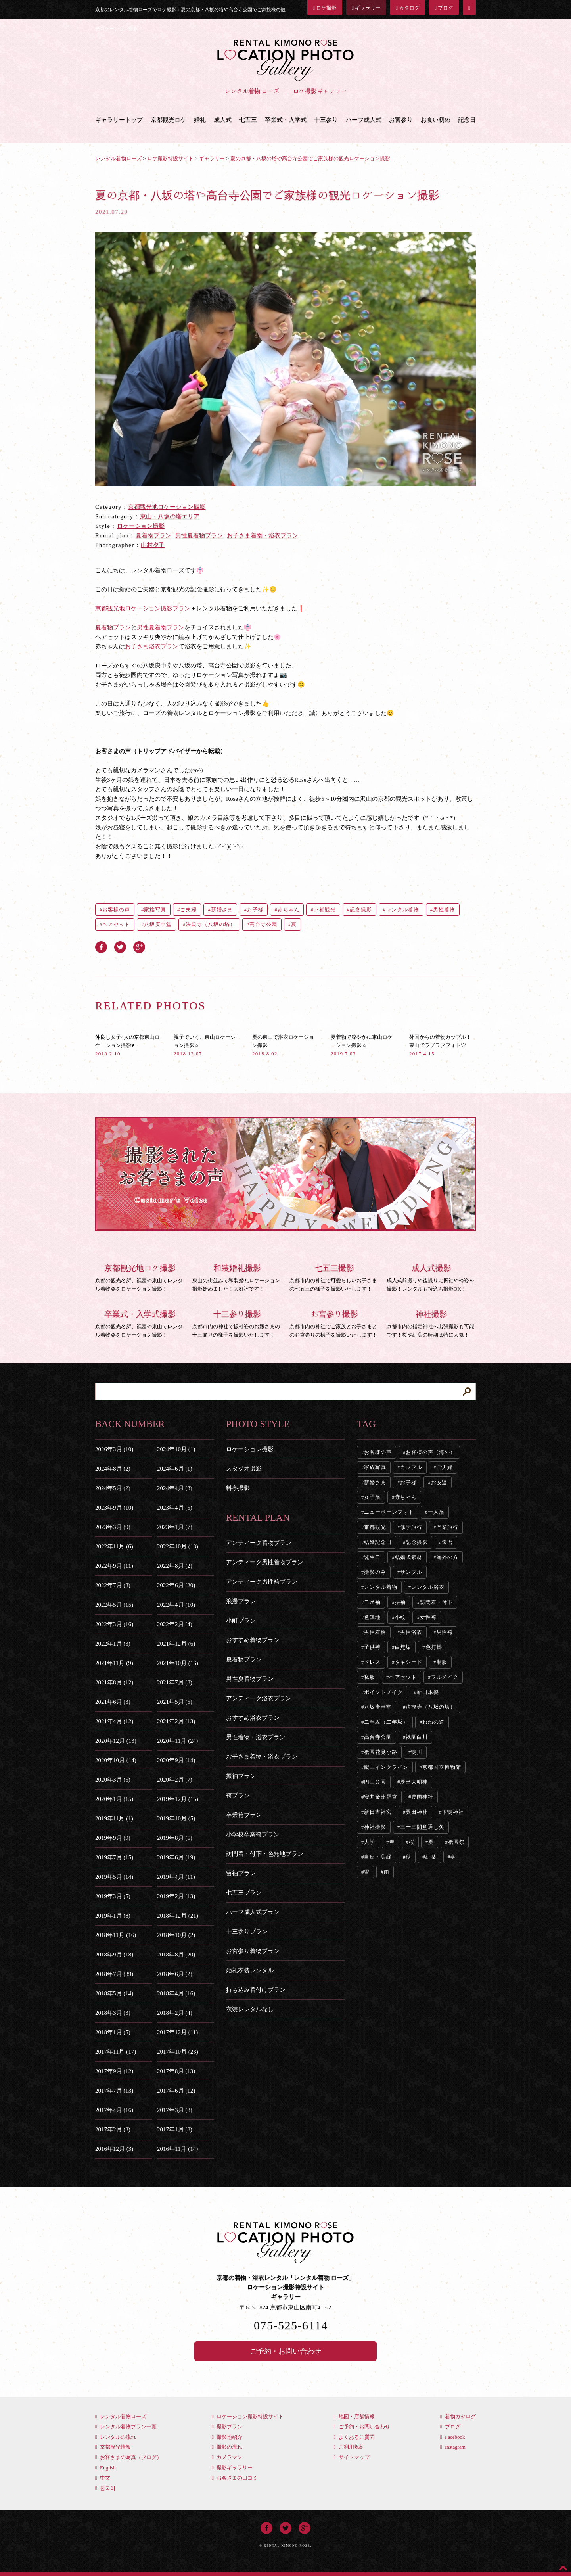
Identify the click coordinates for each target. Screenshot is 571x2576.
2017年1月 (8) (174, 2129)
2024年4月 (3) (174, 1488)
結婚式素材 (409, 1557)
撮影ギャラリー (232, 2468)
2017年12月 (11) (177, 2032)
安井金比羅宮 (380, 1797)
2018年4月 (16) (176, 1993)
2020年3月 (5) (112, 1779)
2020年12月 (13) (115, 1741)
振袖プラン (241, 1776)
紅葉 (431, 1857)
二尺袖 (372, 1602)
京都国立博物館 (441, 1767)
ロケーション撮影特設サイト (248, 2416)
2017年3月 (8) (174, 2110)
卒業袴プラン (244, 1815)
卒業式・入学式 (286, 120)
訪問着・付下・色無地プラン (264, 1854)
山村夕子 (153, 545)
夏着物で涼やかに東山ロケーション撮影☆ (362, 1045)
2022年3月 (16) (114, 1624)
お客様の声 (116, 910)
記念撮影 (361, 910)
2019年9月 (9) (112, 1838)
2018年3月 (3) (112, 2013)
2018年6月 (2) (174, 1974)
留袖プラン (241, 1873)
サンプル (411, 1572)
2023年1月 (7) (174, 1527)
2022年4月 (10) (176, 1605)
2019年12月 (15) (177, 1799)
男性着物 (444, 910)
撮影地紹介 (227, 2437)
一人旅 (436, 1512)
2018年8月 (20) (176, 1954)
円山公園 (375, 1782)
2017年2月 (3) (112, 2129)
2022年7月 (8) (112, 1585)
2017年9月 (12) (114, 2071)
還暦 (447, 1542)
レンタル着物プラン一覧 (126, 2427)
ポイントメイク (383, 1692)
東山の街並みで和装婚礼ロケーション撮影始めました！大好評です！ (237, 1277)
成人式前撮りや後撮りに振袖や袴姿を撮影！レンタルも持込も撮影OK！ (431, 1277)
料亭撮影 (238, 1488)
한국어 (105, 2488)
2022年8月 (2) (174, 1566)
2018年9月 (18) (114, 1954)
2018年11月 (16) (115, 1935)
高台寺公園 (263, 924)
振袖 (400, 1602)
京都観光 (325, 910)
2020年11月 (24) (177, 1741)
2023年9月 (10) (114, 1507)
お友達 (439, 1482)
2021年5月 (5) (174, 1702)
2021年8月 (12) (114, 1682)
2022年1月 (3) (112, 1643)
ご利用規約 (349, 2447)
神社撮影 (375, 1827)
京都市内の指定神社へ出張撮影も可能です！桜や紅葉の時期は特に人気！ (431, 1323)
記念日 (467, 120)
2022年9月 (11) (114, 1566)
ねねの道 (433, 1722)
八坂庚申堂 (158, 924)
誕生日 (372, 1557)
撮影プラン (227, 2427)
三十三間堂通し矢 (422, 1827)
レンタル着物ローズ (120, 2416)
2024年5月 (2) (112, 1488)
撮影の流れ (227, 2447)
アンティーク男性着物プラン (264, 1562)
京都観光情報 (113, 2447)
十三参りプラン (247, 1931)
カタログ (408, 8)
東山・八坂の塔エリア (169, 516)
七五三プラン (244, 1892)
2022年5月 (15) (114, 1605)
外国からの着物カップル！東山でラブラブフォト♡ (440, 1045)
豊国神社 (422, 1797)
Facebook (452, 2437)
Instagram (453, 2447)
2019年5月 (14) (114, 1877)
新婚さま (222, 910)
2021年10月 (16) (177, 1663)
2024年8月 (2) (112, 1468)
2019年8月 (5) (174, 1838)
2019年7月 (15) (114, 1857)
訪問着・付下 (436, 1602)
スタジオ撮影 (244, 1468)
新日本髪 (428, 1692)
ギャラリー (366, 8)
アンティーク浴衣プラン (258, 1698)
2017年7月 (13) (114, 2090)
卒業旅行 (448, 1527)
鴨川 (416, 1752)
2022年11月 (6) (114, 1546)
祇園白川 (417, 1737)
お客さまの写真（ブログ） (128, 2457)
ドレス (372, 1662)
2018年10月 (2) (176, 1935)
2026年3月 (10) (114, 1449)
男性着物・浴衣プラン (256, 1737)
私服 (369, 1677)
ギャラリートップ (119, 120)
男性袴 (445, 1632)
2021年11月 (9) (114, 1663)
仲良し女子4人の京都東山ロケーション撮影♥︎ (127, 1045)
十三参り (326, 120)
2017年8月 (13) (176, 2071)
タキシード (409, 1662)
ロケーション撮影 (141, 526)
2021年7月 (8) (174, 1682)
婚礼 (200, 120)
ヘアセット (116, 924)
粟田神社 (417, 1812)
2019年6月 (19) (176, 1857)
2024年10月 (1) (176, 1449)
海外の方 (448, 1557)
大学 (369, 1842)
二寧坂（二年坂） (386, 1722)
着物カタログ (458, 2416)
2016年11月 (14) (177, 2149)
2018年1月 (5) (112, 2032)
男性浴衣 (411, 1632)
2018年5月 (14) (114, 1993)
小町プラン (241, 1620)
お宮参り (401, 120)
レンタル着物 (402, 910)
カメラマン (227, 2457)
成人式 (223, 120)
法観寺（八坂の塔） (210, 924)
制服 (442, 1662)
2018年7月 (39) (114, 1974)
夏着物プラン (153, 535)
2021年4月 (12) (114, 1721)
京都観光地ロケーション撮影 (166, 507)
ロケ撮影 (325, 8)
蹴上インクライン (386, 1767)
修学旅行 (411, 1527)
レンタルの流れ (115, 2437)
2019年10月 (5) (176, 1818)
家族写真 (155, 910)
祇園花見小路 (380, 1752)
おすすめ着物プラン (253, 1640)
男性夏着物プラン (199, 535)
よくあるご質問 (354, 2437)
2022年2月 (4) (174, 1624)
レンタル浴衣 (427, 1587)
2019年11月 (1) (114, 1818)
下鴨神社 (453, 1812)
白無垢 (403, 1647)
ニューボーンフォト (389, 1512)
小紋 (400, 1617)
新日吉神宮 (378, 1812)
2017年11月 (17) (115, 2052)
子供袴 (372, 1647)
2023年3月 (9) (112, 1527)
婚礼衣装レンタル (250, 1970)
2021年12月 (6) (176, 1643)
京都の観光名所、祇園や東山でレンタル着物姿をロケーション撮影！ (139, 1277)
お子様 (255, 910)
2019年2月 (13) (176, 1896)
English (105, 2468)
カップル (411, 1467)
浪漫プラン (241, 1601)
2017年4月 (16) (114, 2110)
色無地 (372, 1617)
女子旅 (372, 1497)
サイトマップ (352, 2457)
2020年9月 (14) (176, 1760)
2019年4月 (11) (176, 1877)
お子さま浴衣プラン (151, 646)
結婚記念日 (378, 1542)
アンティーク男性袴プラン (261, 1582)
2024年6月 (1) (174, 1468)
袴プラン (238, 1795)
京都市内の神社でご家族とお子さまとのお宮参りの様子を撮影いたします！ (334, 1323)
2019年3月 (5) (112, 1896)
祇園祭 (456, 1842)
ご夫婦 (188, 910)
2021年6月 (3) (112, 1702)
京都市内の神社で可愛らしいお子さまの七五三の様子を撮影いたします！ (334, 1277)
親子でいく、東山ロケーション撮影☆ (205, 1045)
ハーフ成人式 (363, 120)
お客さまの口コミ (235, 2478)
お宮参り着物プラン (253, 1951)
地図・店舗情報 (354, 2416)
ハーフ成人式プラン (253, 1912)
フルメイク (445, 1677)
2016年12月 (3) (114, 2149)
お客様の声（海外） (430, 1452)
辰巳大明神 (414, 1782)
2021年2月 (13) (176, 1721)
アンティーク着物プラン (258, 1543)
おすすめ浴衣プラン (253, 1718)
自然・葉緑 (378, 1857)
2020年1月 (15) (114, 1799)
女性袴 (428, 1617)
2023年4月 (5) (174, 1507)
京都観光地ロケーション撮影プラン (142, 608)
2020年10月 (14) (115, 1760)
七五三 (248, 120)
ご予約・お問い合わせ (285, 2351)
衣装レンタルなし (250, 2009)
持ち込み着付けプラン (256, 1990)
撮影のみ (375, 1572)
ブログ (444, 8)
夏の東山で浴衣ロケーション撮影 (283, 1045)
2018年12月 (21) (177, 1915)
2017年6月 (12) (176, 2090)
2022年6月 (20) (176, 1585)
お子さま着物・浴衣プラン (262, 535)
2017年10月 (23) (177, 2052)
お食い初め (435, 120)
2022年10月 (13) (177, 1546)
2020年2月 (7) (174, 1779)
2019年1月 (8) (112, 1915)
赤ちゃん (289, 910)
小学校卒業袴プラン (253, 1834)
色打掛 (433, 1647)
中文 (102, 2478)
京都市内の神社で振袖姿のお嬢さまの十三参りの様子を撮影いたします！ (237, 1323)
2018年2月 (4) (174, 2013)
